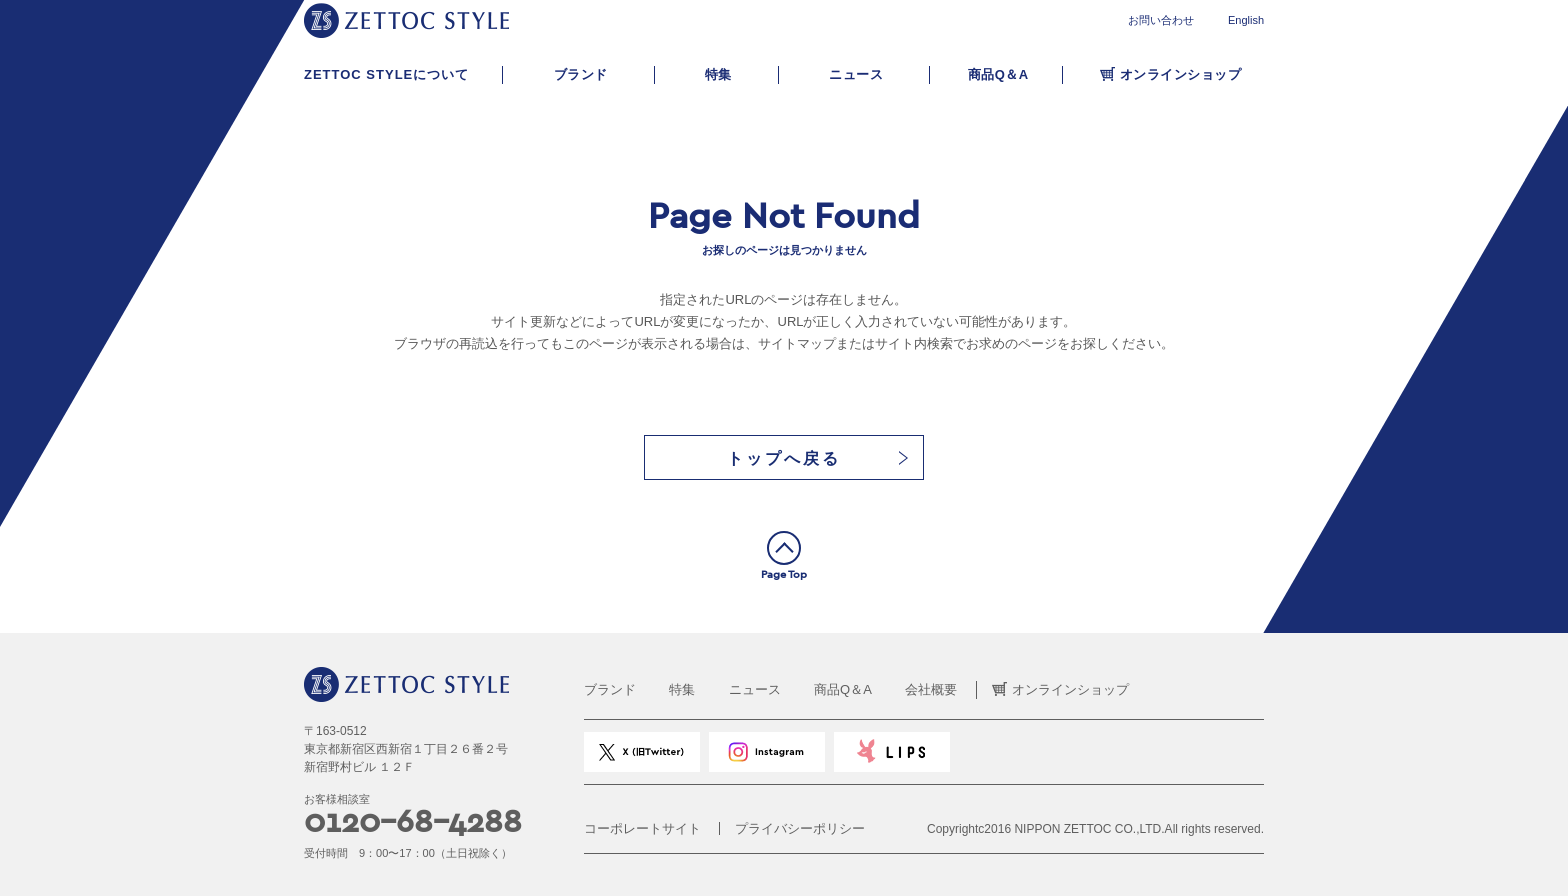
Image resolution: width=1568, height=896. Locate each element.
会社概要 (931, 689)
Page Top (784, 574)
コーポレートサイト (642, 828)
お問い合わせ (1161, 20)
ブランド (581, 74)
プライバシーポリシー (800, 828)
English (1246, 20)
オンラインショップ (1181, 74)
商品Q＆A (998, 74)
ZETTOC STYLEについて (386, 74)
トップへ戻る (784, 458)
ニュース (856, 74)
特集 (718, 74)
